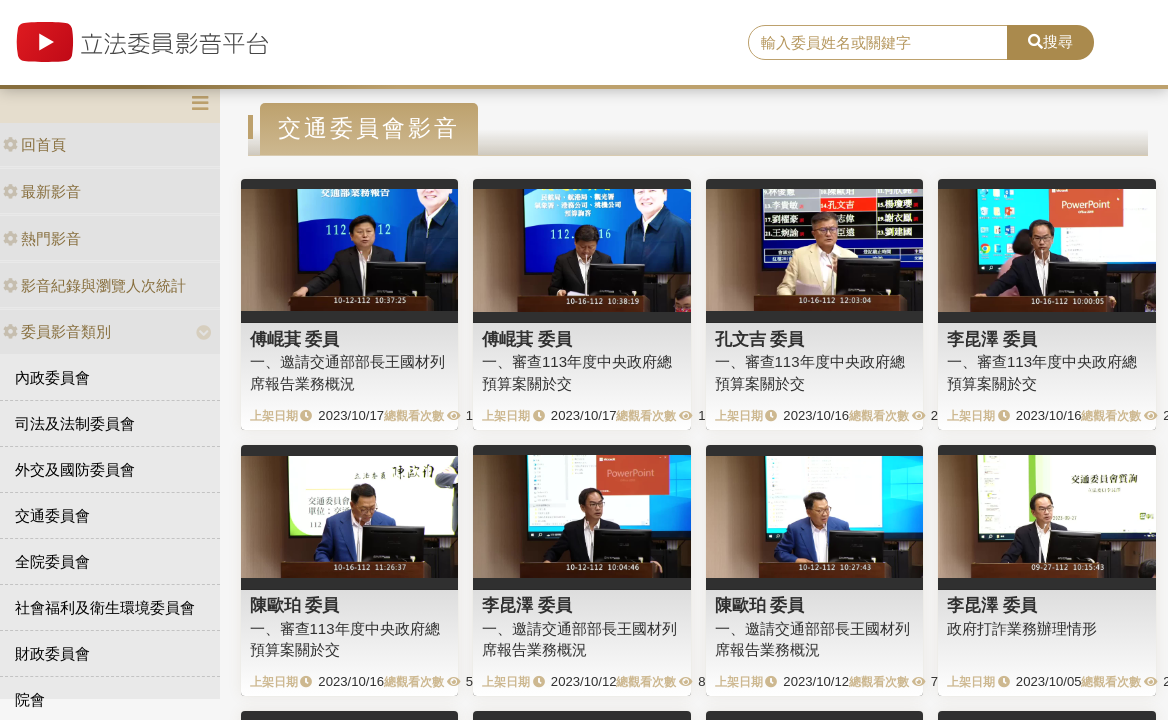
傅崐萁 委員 (295, 339)
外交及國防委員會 (75, 469)
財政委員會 (52, 653)
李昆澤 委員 (992, 339)
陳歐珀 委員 (295, 605)
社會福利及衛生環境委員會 (105, 607)
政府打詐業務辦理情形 (1022, 628)
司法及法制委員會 (75, 423)
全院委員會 (52, 561)
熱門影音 (42, 238)
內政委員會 (52, 377)
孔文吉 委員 (760, 339)
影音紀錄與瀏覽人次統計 (94, 285)
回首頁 (34, 144)
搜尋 (1050, 41)
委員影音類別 (57, 331)
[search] (878, 43)
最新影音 (42, 191)
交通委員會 (52, 515)
